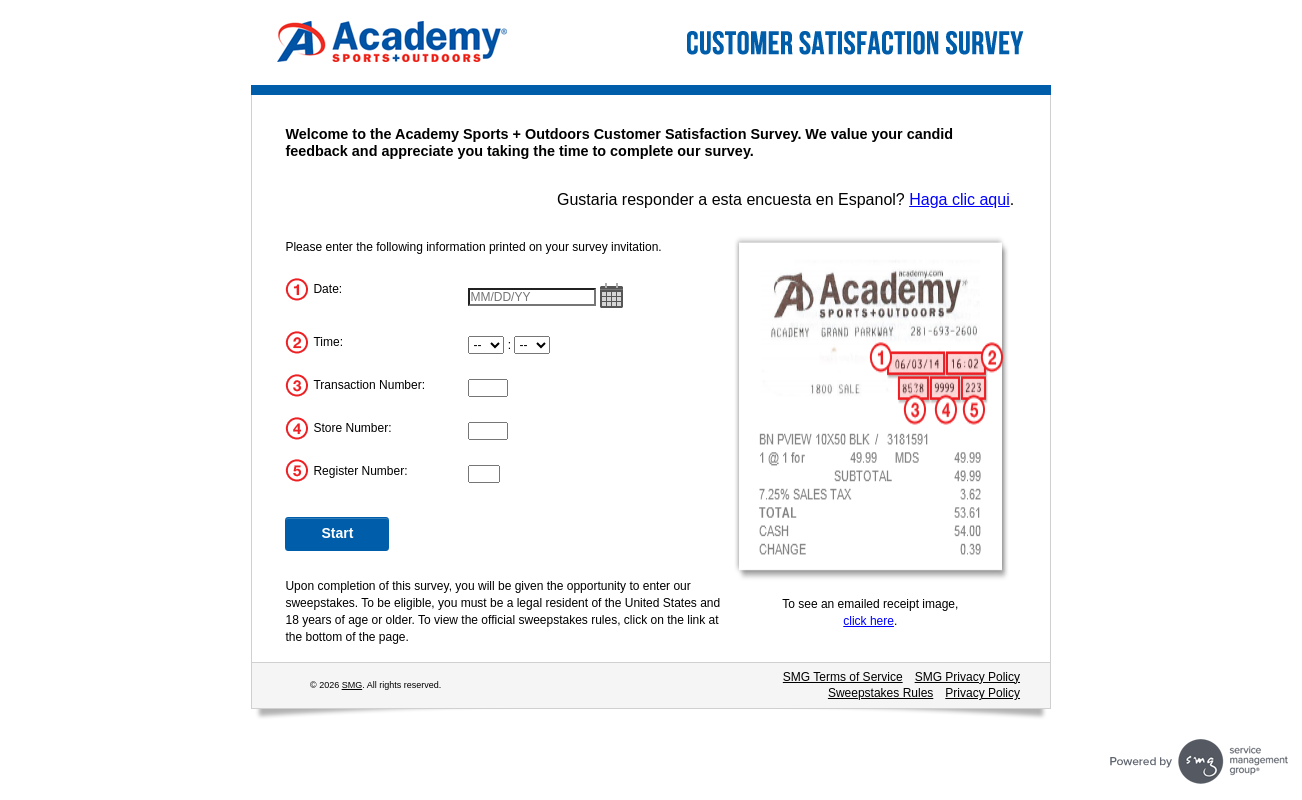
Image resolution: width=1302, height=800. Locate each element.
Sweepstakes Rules (880, 693)
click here (868, 621)
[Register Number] (484, 474)
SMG (352, 685)
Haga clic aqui (959, 199)
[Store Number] (488, 431)
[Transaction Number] (488, 388)
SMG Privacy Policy (967, 677)
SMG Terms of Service (843, 677)
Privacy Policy (982, 693)
